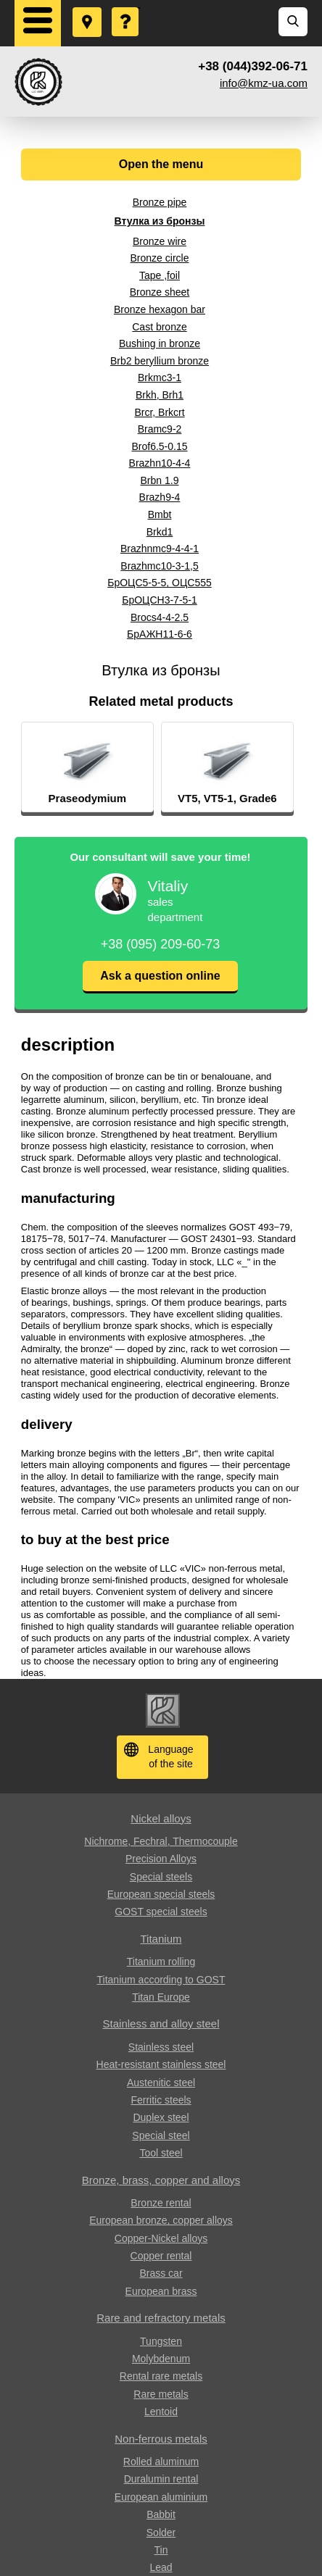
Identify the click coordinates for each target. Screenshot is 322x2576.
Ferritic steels (161, 2100)
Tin (161, 2550)
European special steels (161, 1894)
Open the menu (161, 164)
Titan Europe (161, 1997)
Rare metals (160, 2394)
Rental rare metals (161, 2376)
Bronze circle (160, 258)
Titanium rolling (161, 1961)
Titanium (161, 1939)
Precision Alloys (161, 1858)
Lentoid (161, 2411)
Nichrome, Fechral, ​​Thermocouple (160, 1841)
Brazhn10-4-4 (160, 463)
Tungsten (161, 2341)
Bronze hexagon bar (159, 309)
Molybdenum (161, 2358)
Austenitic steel (161, 2082)
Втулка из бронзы (160, 221)
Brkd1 (159, 532)
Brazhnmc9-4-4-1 (159, 548)
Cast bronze (159, 327)
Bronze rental (161, 2203)
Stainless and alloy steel (161, 2023)
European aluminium (161, 2497)
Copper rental (161, 2256)
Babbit (161, 2514)
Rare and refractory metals (161, 2318)
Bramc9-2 (160, 429)
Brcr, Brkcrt (159, 412)
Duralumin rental (161, 2479)
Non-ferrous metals (161, 2439)
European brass (161, 2291)
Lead (160, 2567)
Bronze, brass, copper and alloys (161, 2180)
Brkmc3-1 (159, 377)
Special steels (161, 1877)
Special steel (160, 2135)
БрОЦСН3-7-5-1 (159, 600)
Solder (161, 2532)
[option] (107, 767)
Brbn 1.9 (160, 480)
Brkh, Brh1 (159, 395)
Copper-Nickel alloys (161, 2238)
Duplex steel (161, 2117)
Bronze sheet (160, 292)
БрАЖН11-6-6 (159, 634)
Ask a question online (160, 976)
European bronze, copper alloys (161, 2220)
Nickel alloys (161, 1818)
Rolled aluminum (161, 2461)
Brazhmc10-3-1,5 (159, 566)
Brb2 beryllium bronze (159, 361)
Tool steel (160, 2153)
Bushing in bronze (159, 343)
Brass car (160, 2273)
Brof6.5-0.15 (159, 446)
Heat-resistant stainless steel (161, 2064)
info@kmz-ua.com (263, 83)
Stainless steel (161, 2047)
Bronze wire (159, 241)
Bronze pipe (160, 202)
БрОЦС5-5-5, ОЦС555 (159, 582)
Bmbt (160, 514)
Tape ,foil (159, 275)
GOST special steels (161, 1911)
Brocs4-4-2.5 (160, 617)
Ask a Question (126, 8)
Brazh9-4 (160, 497)
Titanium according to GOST (161, 1979)
